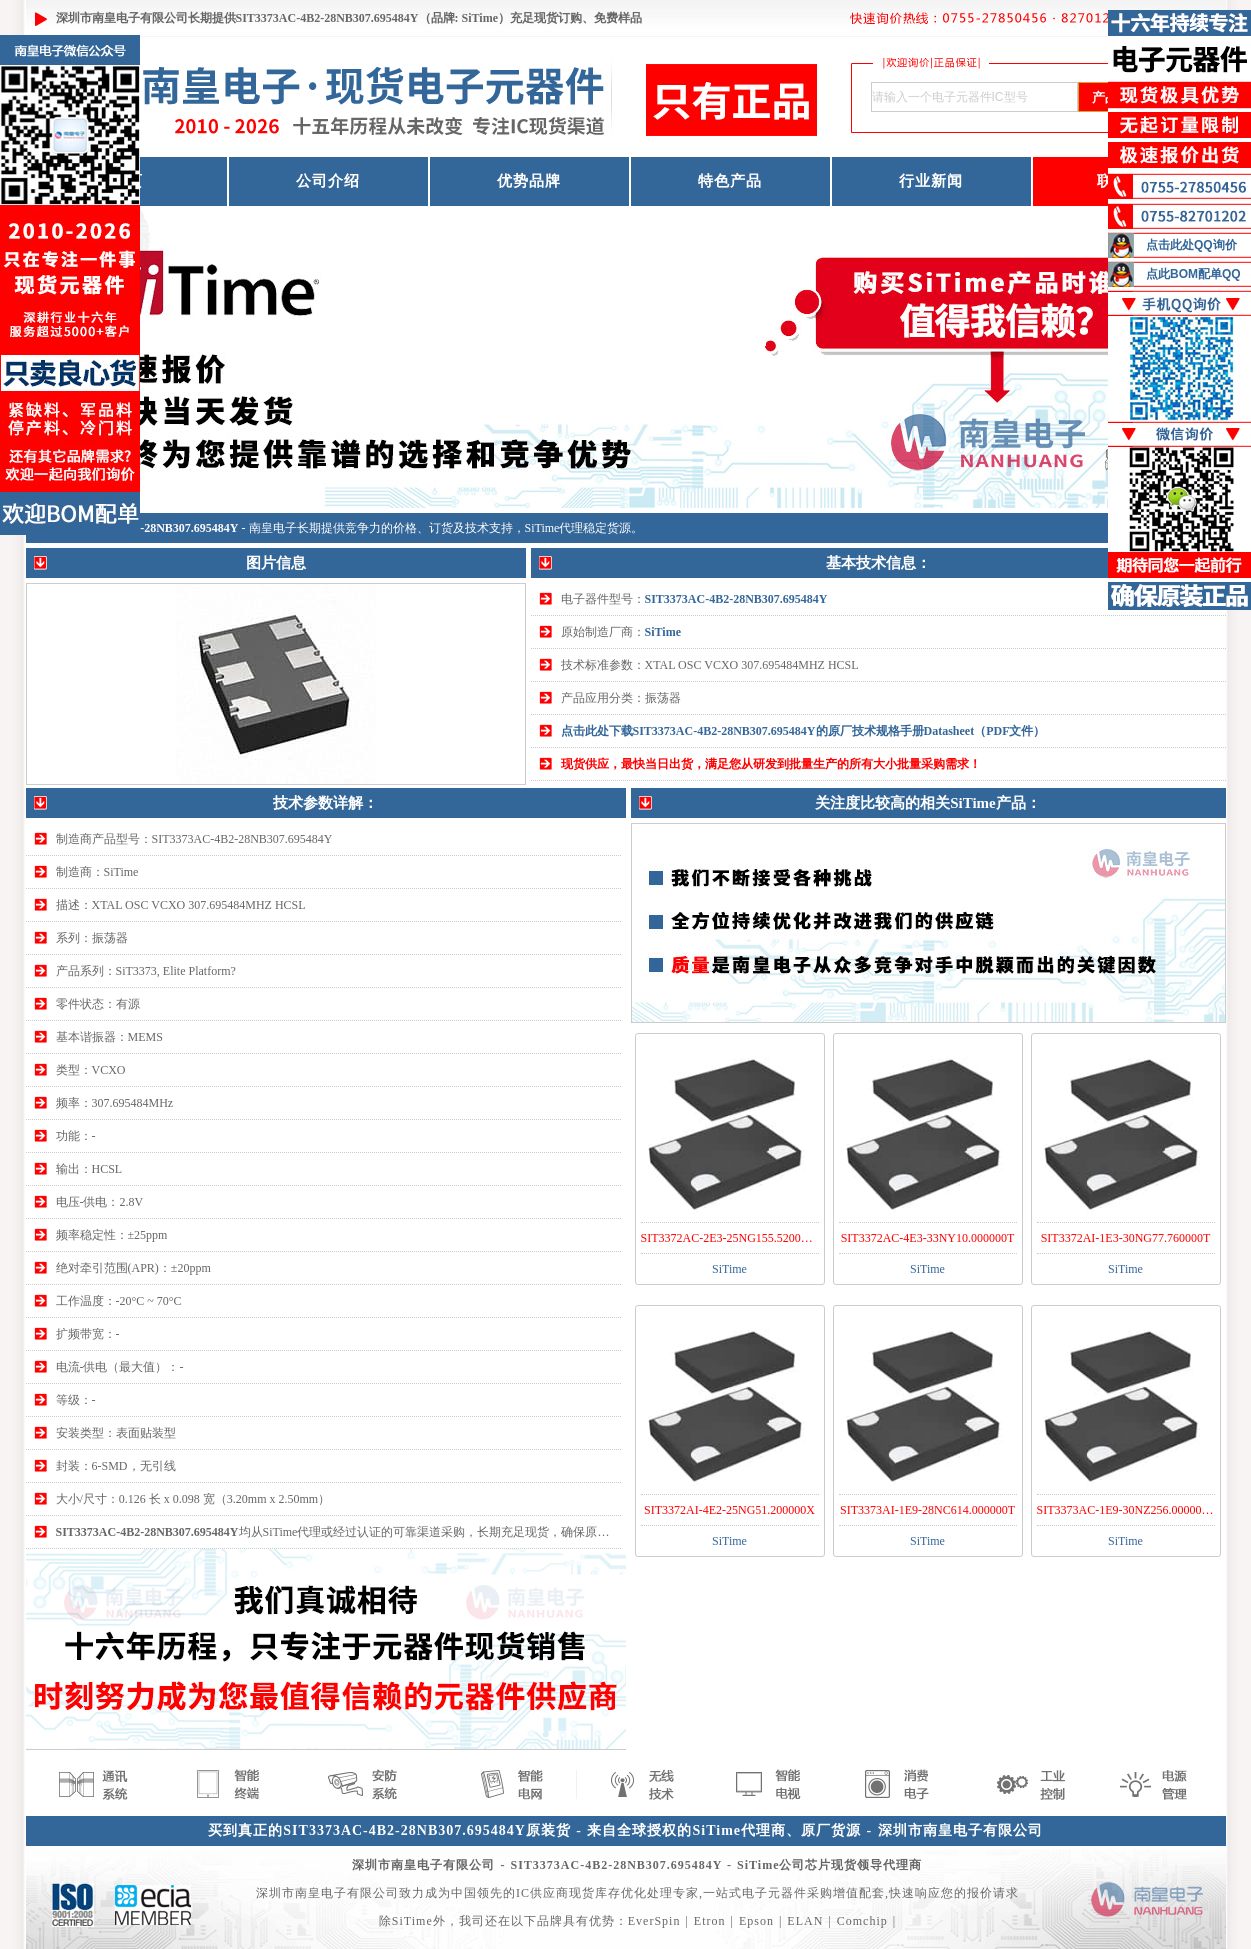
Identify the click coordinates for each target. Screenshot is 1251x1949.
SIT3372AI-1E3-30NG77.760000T (1126, 1238)
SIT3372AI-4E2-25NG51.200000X (729, 1510)
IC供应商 (542, 1893)
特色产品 (730, 181)
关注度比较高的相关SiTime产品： (928, 803)
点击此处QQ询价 (1191, 245)
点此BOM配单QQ (1193, 274)
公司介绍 (328, 181)
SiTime (663, 632)
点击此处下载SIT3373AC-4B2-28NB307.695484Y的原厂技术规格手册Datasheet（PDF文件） (803, 731)
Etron (710, 1921)
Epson (756, 1921)
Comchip (862, 1921)
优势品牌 (529, 181)
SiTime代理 (554, 528)
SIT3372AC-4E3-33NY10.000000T (928, 1238)
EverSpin (654, 1921)
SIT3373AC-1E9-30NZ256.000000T (1126, 1510)
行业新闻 (931, 181)
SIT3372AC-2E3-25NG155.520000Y (731, 1238)
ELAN (805, 1921)
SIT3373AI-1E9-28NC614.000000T (927, 1510)
